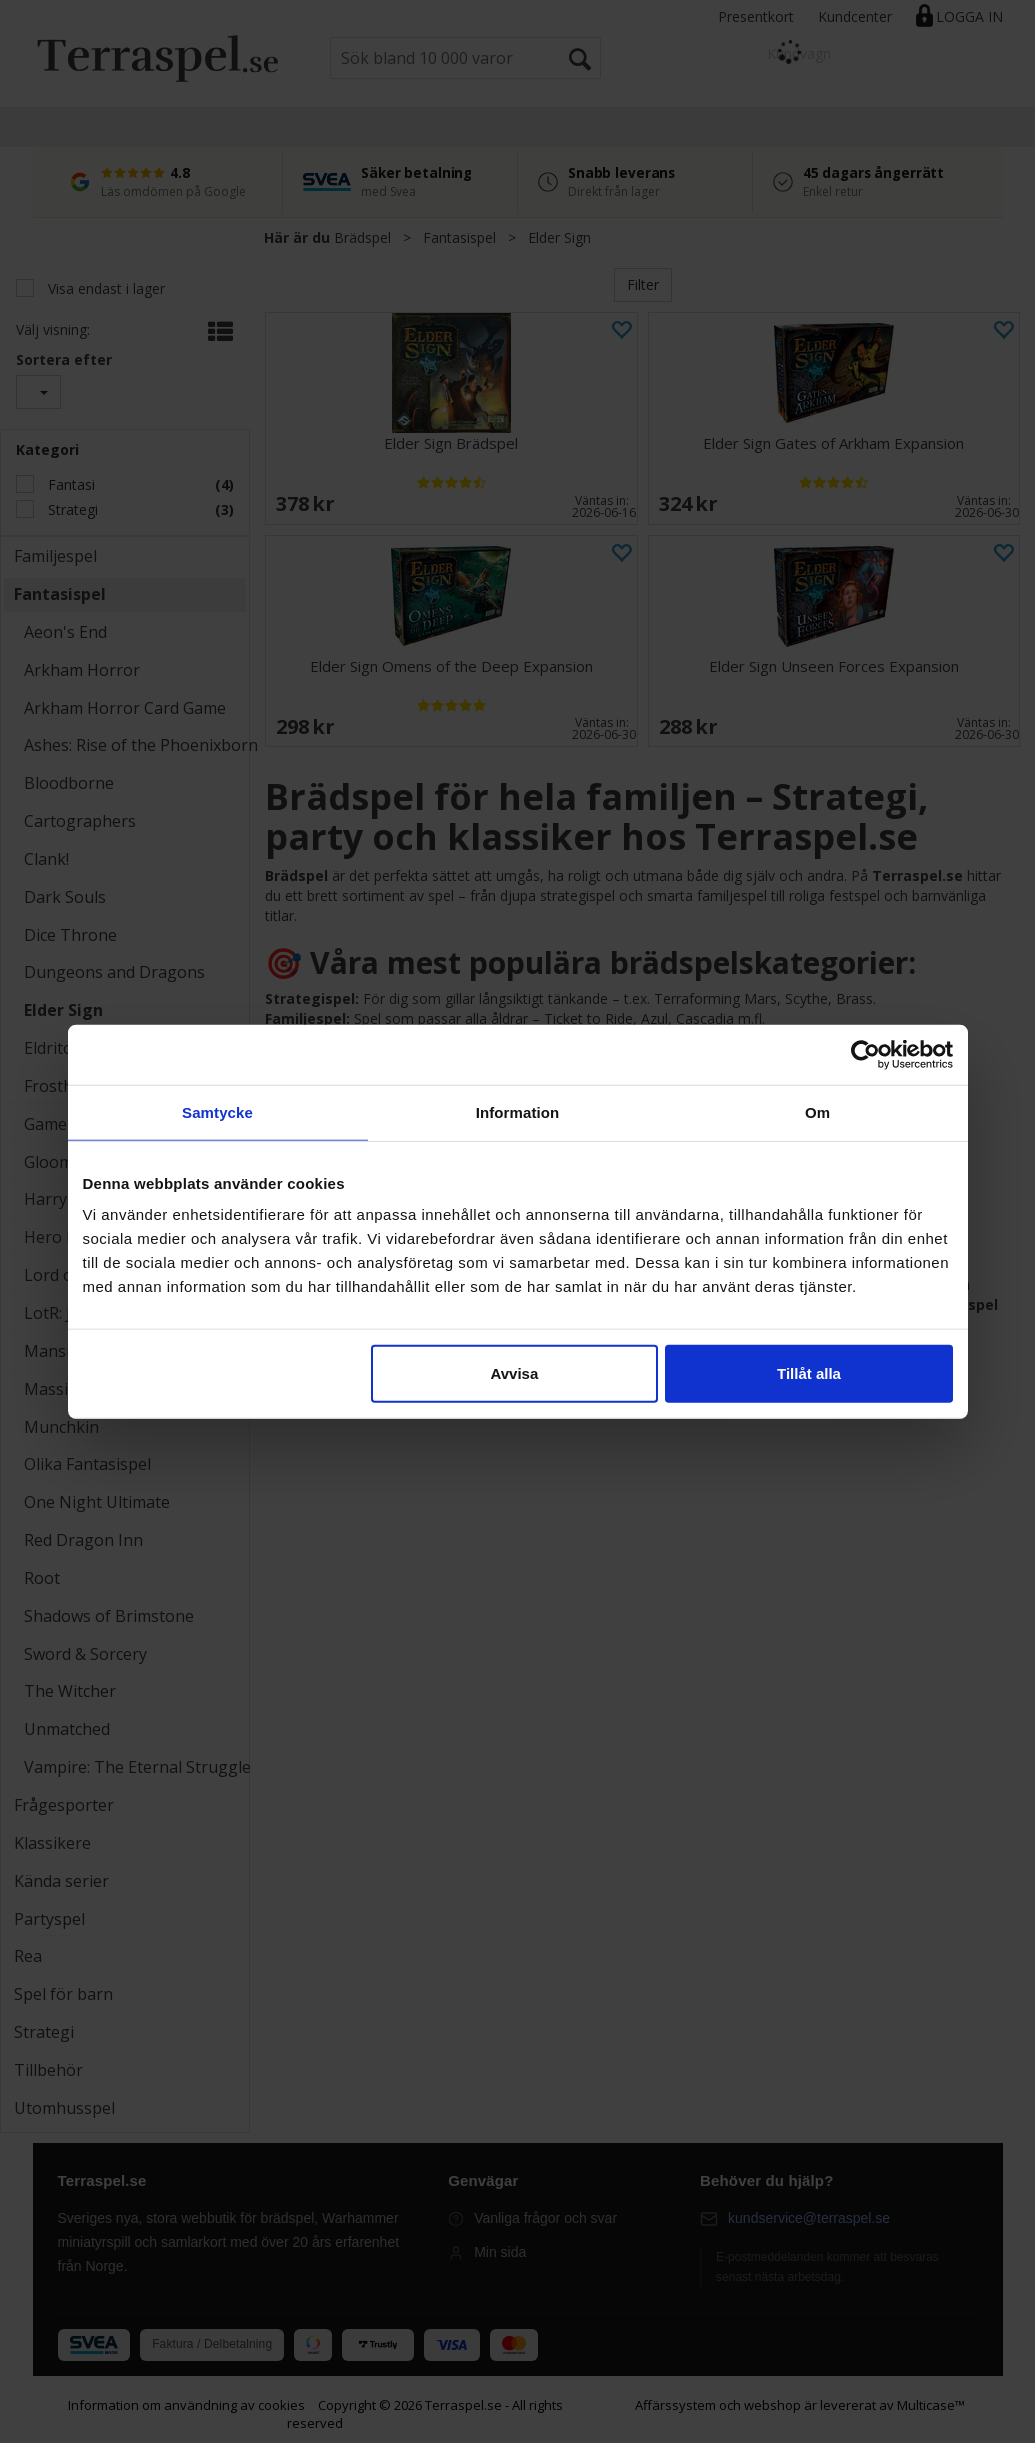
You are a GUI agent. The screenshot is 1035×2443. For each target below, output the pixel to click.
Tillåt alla (809, 1373)
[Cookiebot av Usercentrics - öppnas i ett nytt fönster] (865, 1054)
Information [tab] (518, 1111)
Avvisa (514, 1373)
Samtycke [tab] (217, 1111)
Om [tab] (817, 1111)
